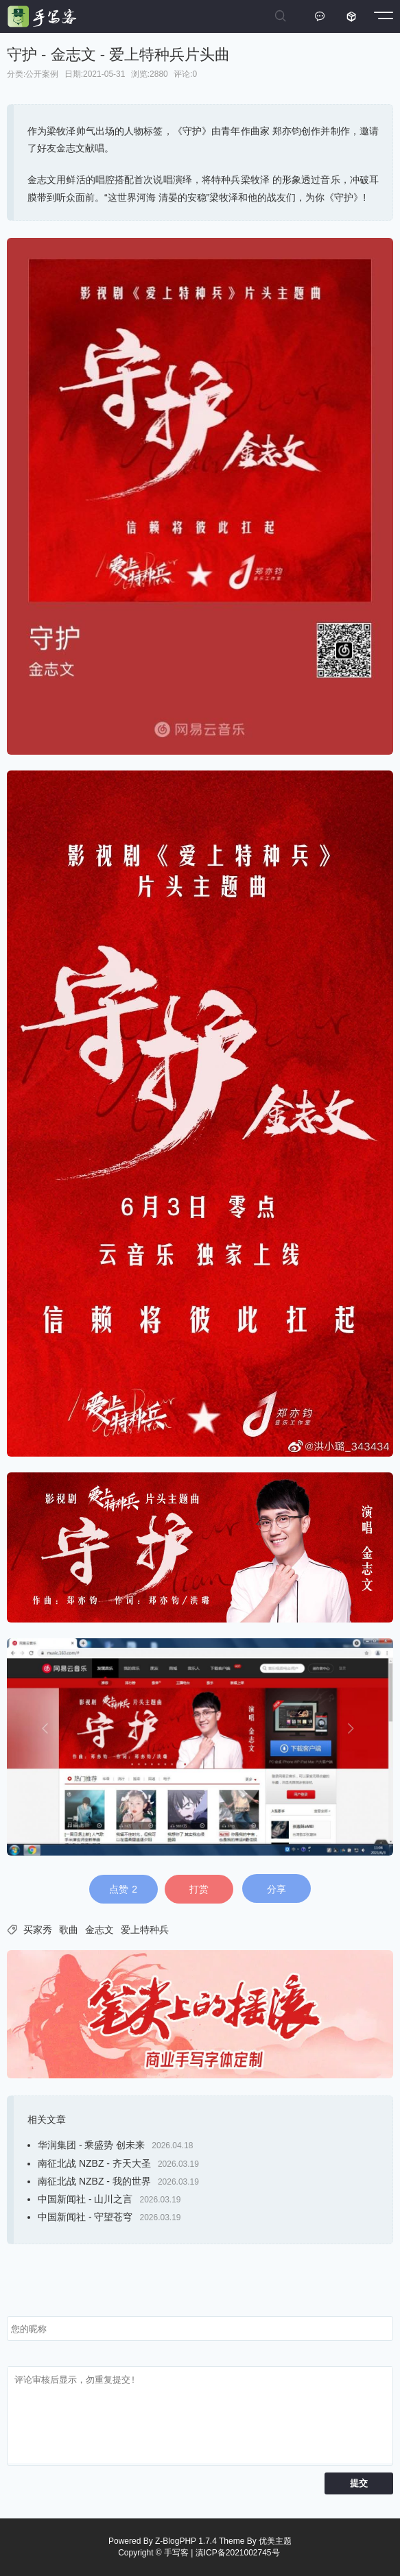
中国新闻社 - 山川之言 (85, 2199)
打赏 (199, 1889)
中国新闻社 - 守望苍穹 (85, 2216)
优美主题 (275, 2541)
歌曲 (68, 1929)
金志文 (99, 1929)
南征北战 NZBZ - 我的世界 (94, 2181)
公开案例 (41, 74)
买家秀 (37, 1929)
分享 (276, 1889)
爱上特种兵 (145, 1929)
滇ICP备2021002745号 (238, 2552)
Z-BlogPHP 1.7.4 (186, 2541)
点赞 (123, 1889)
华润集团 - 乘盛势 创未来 (91, 2144)
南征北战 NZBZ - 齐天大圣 (94, 2163)
